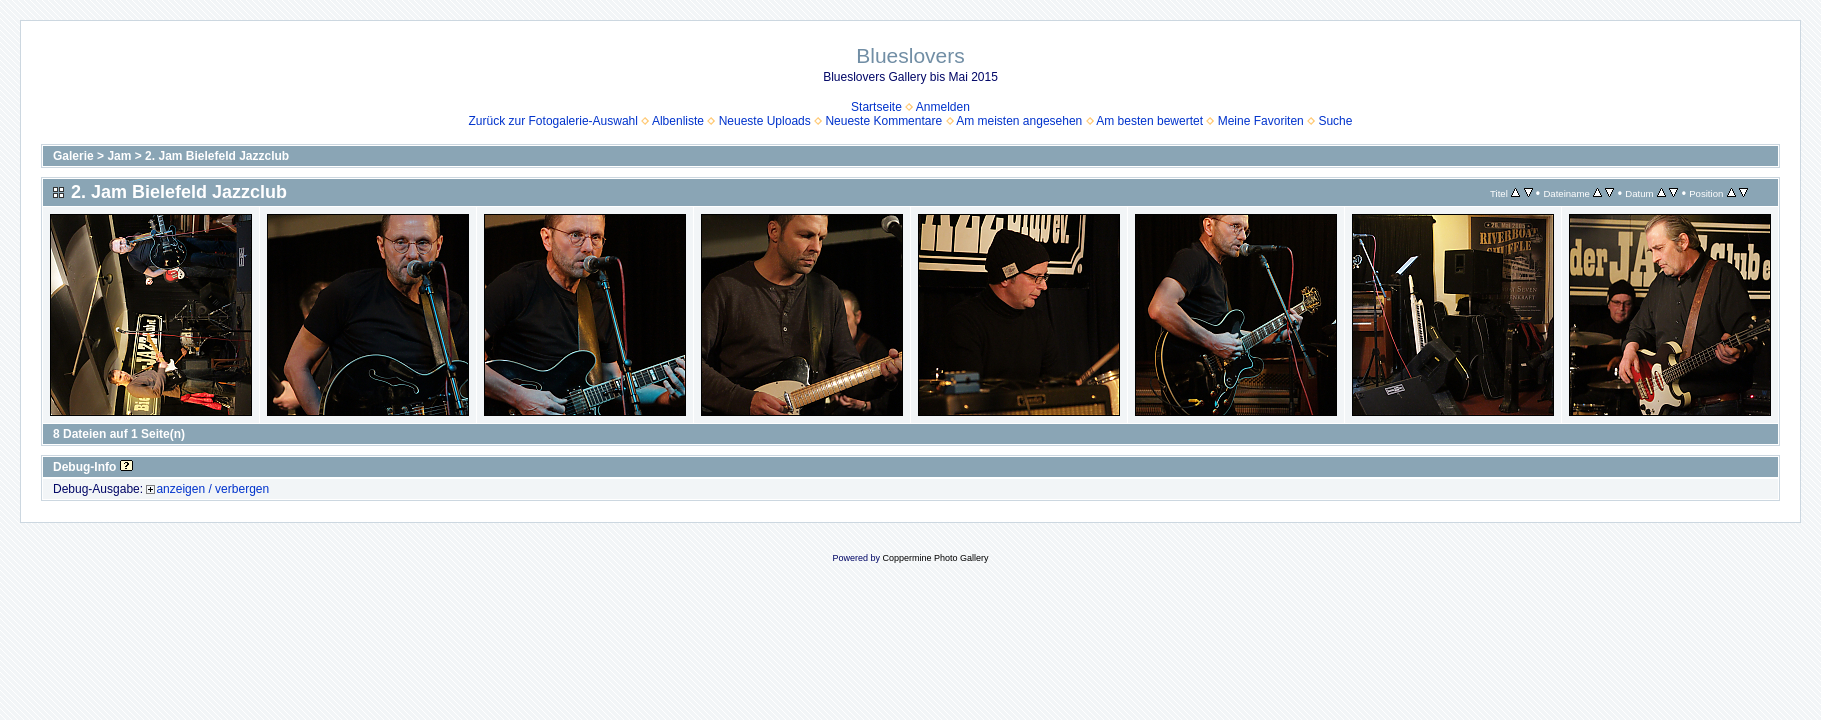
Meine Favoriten (1261, 121)
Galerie (73, 156)
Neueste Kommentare (883, 121)
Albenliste (678, 121)
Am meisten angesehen (1019, 121)
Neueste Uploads (765, 121)
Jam (119, 156)
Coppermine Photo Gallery (935, 558)
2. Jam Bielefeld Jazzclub (217, 156)
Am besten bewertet (1149, 121)
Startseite (876, 107)
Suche (1335, 121)
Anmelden (943, 107)
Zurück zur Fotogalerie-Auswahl (553, 121)
